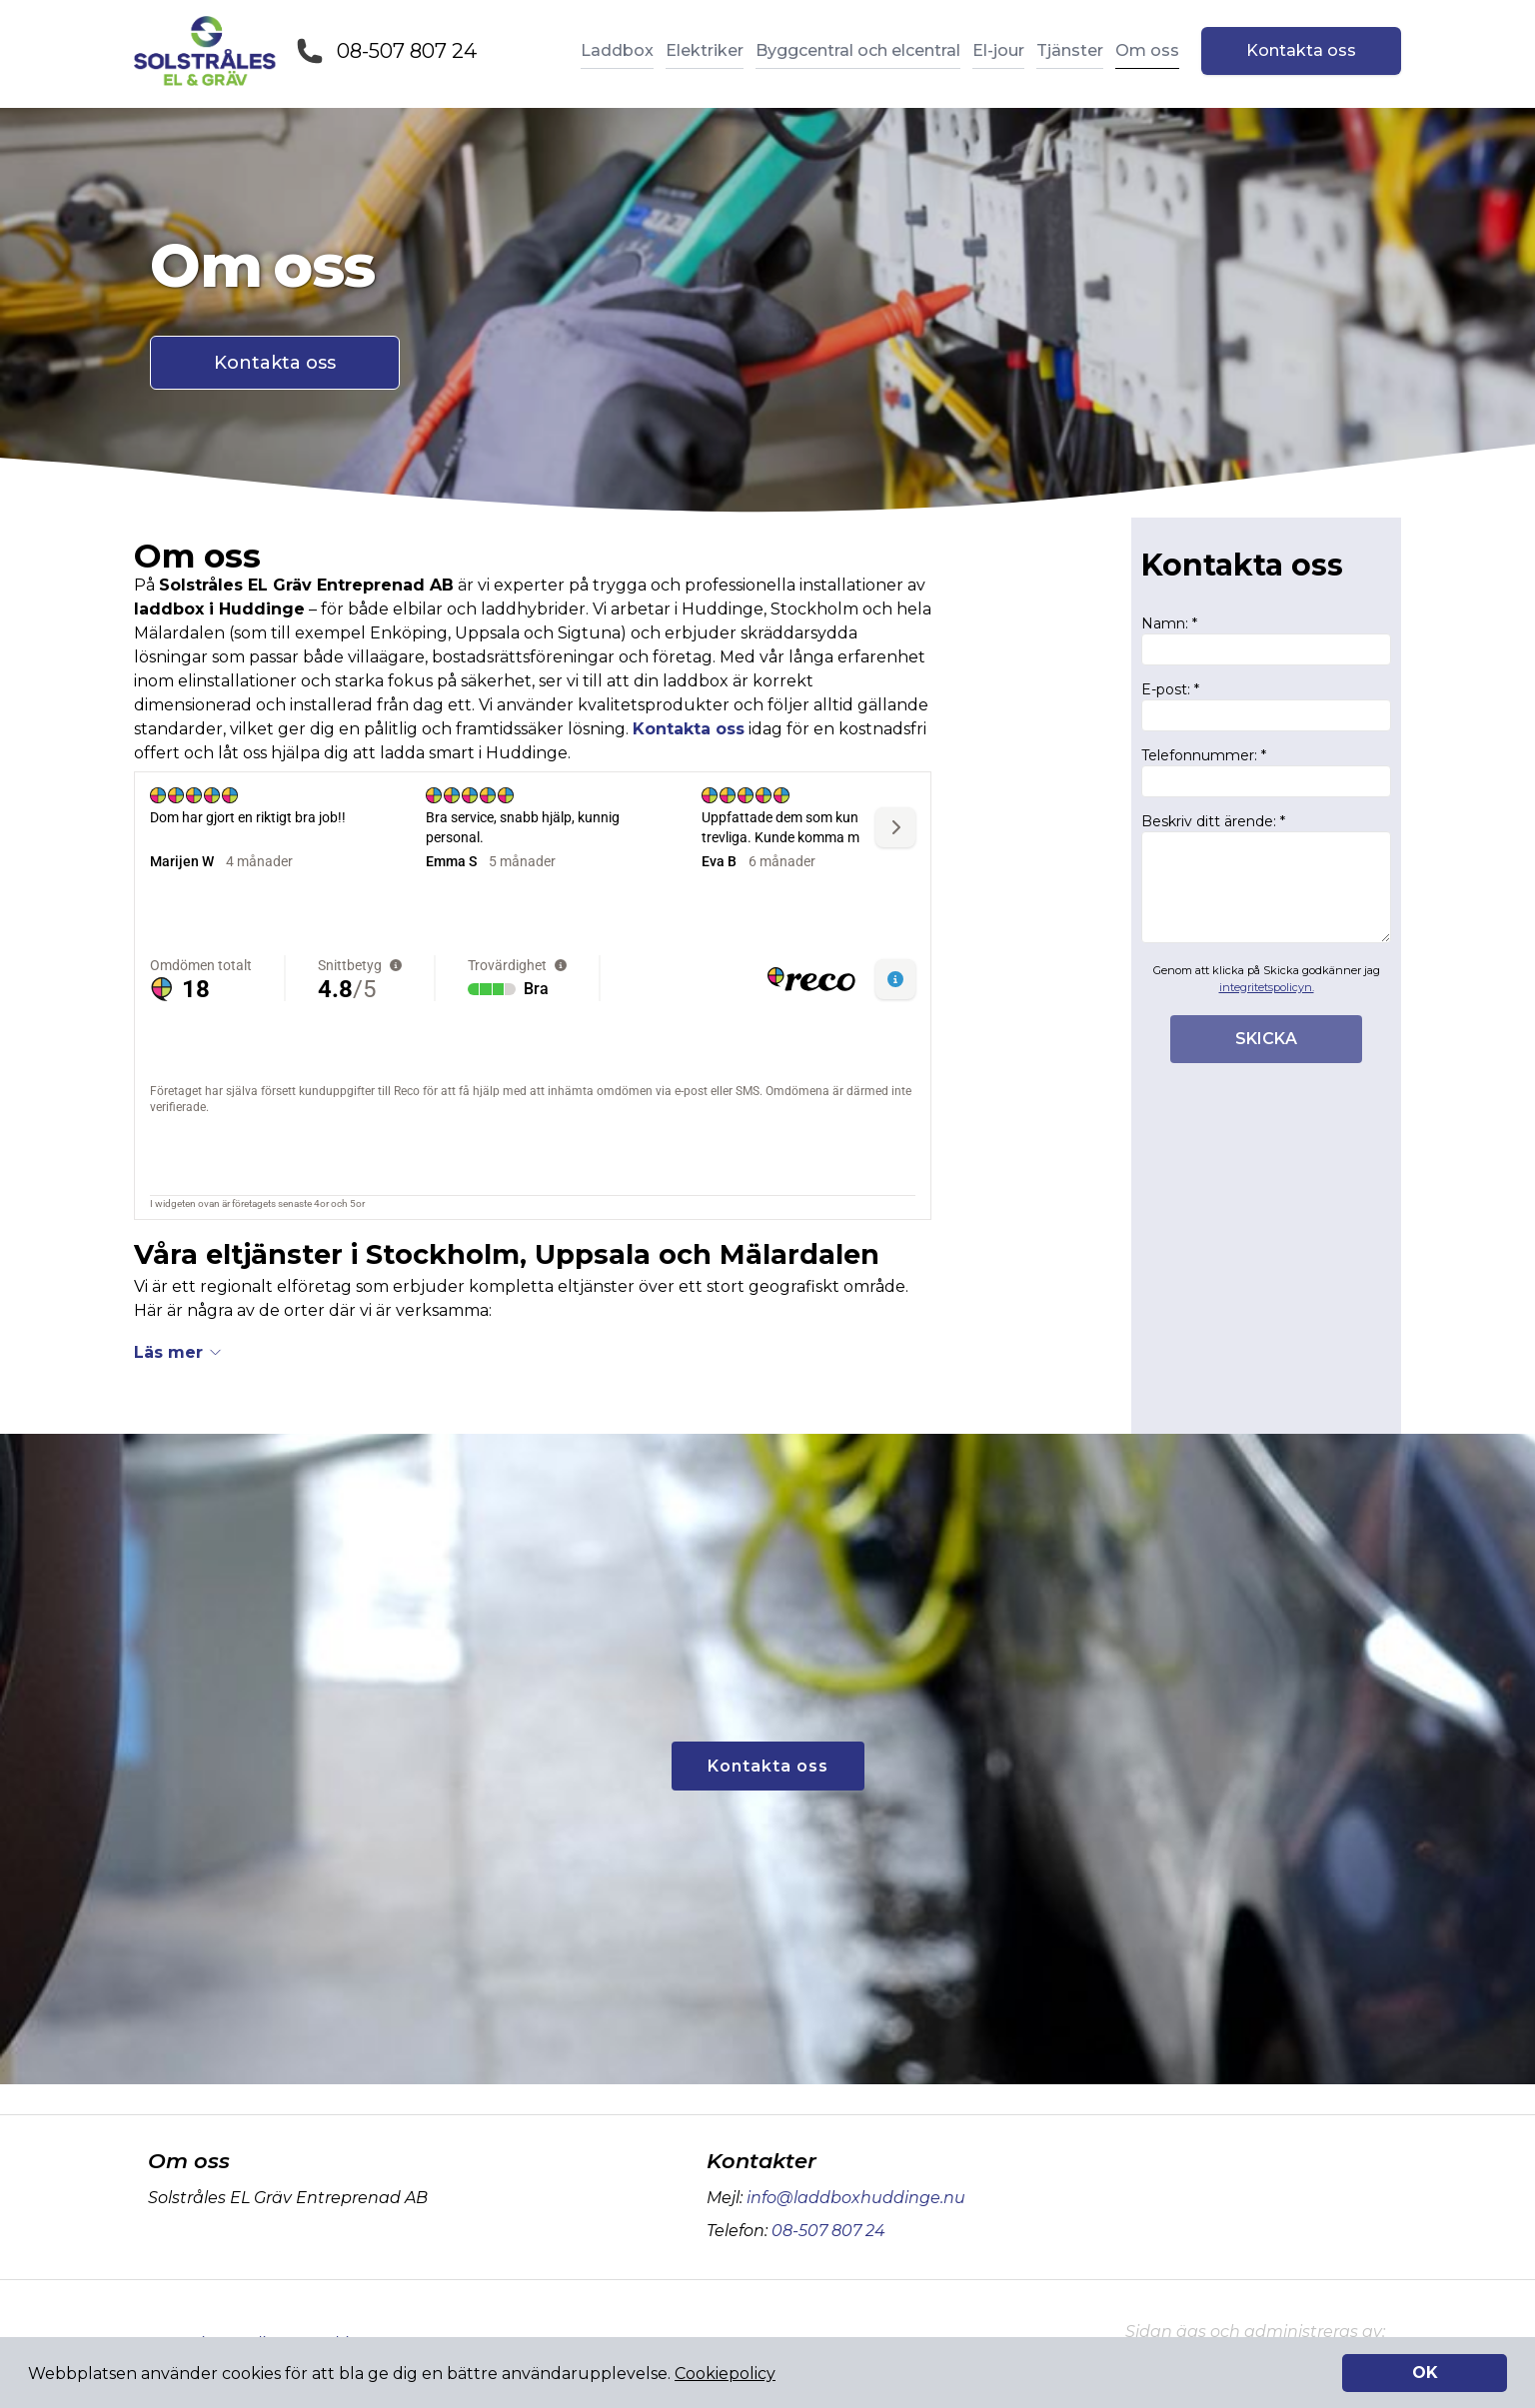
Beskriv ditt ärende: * (1266, 877)
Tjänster (1069, 50)
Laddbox (617, 50)
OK (1425, 2372)
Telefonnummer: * (1266, 771)
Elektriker (705, 50)
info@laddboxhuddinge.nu (854, 2197)
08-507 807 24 (407, 51)
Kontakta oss (1301, 50)
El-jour (998, 50)
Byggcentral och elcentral (858, 50)
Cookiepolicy (725, 2373)
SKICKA (1266, 1038)
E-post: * (1266, 705)
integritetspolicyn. (1266, 987)
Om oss (1147, 50)
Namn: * (1266, 639)
